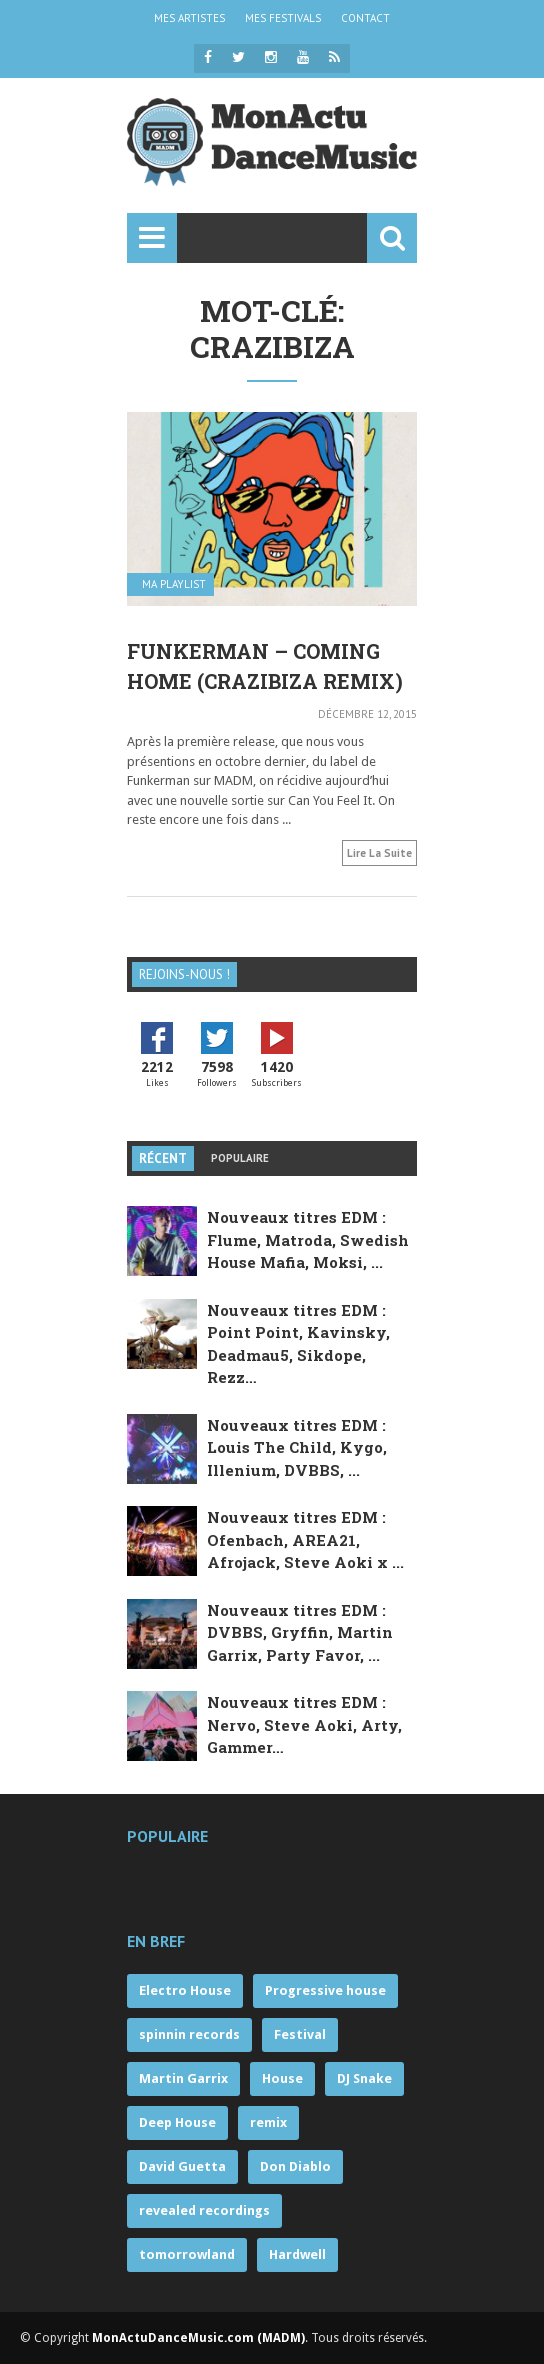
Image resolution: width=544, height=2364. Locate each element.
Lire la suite (379, 853)
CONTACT (365, 18)
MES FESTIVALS (283, 18)
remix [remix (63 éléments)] (268, 2122)
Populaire (240, 1158)
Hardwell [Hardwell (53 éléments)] (297, 2254)
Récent (163, 1158)
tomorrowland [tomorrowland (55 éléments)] (187, 2254)
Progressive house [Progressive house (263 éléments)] (325, 1990)
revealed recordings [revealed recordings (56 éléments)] (204, 2210)
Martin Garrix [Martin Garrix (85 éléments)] (183, 2078)
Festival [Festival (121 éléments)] (300, 2034)
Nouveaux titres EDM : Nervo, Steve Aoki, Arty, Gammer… (304, 1724)
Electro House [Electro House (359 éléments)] (185, 1990)
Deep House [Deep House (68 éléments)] (177, 2122)
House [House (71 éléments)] (282, 2078)
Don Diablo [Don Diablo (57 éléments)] (295, 2166)
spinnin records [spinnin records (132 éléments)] (189, 2034)
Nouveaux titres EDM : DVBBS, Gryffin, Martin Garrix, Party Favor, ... (300, 1632)
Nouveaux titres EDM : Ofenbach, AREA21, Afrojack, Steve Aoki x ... (305, 1539)
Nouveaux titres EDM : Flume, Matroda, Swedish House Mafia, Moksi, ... (308, 1239)
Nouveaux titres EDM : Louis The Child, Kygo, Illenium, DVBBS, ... (297, 1447)
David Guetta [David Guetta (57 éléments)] (182, 2166)
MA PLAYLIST (174, 584)
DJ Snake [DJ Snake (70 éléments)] (364, 2078)
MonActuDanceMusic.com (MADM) (198, 2338)
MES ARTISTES (189, 18)
